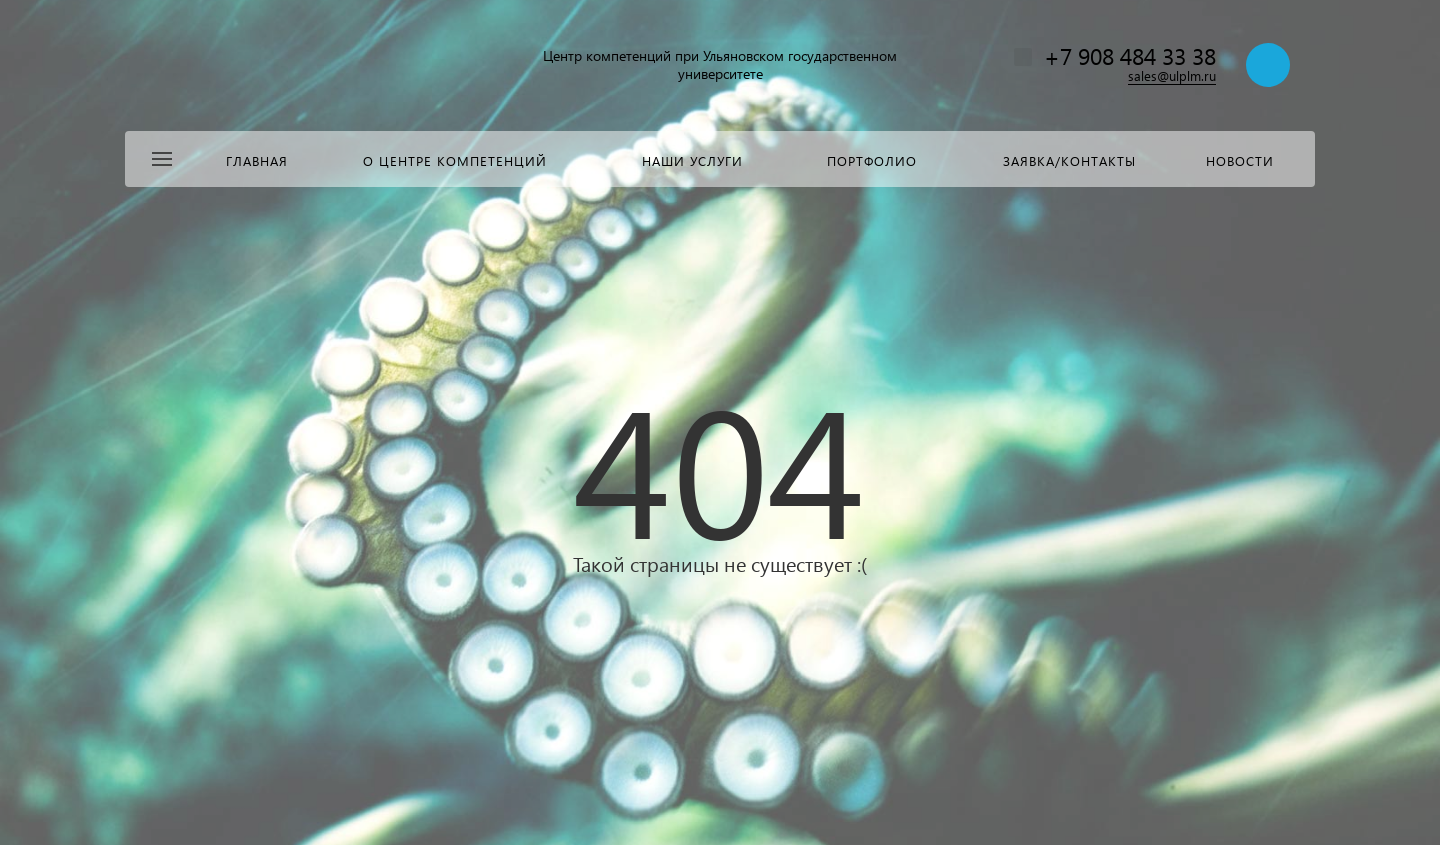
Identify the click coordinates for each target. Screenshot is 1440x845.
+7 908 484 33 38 (1130, 55)
